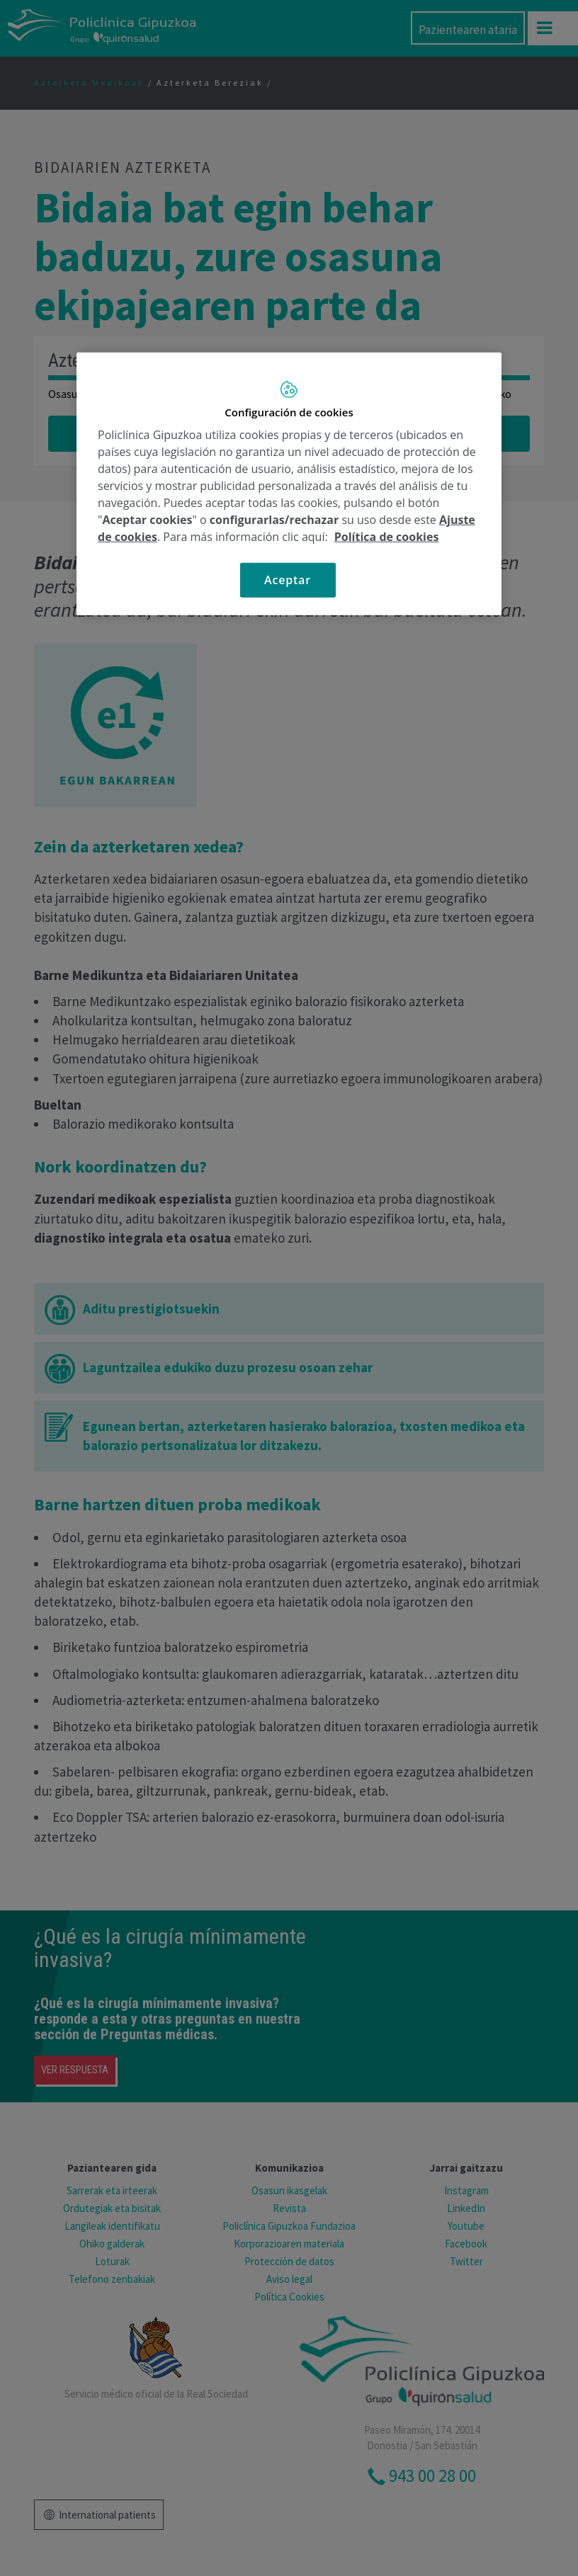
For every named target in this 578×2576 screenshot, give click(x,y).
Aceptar (287, 580)
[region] (289, 483)
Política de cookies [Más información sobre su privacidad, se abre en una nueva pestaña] (386, 537)
